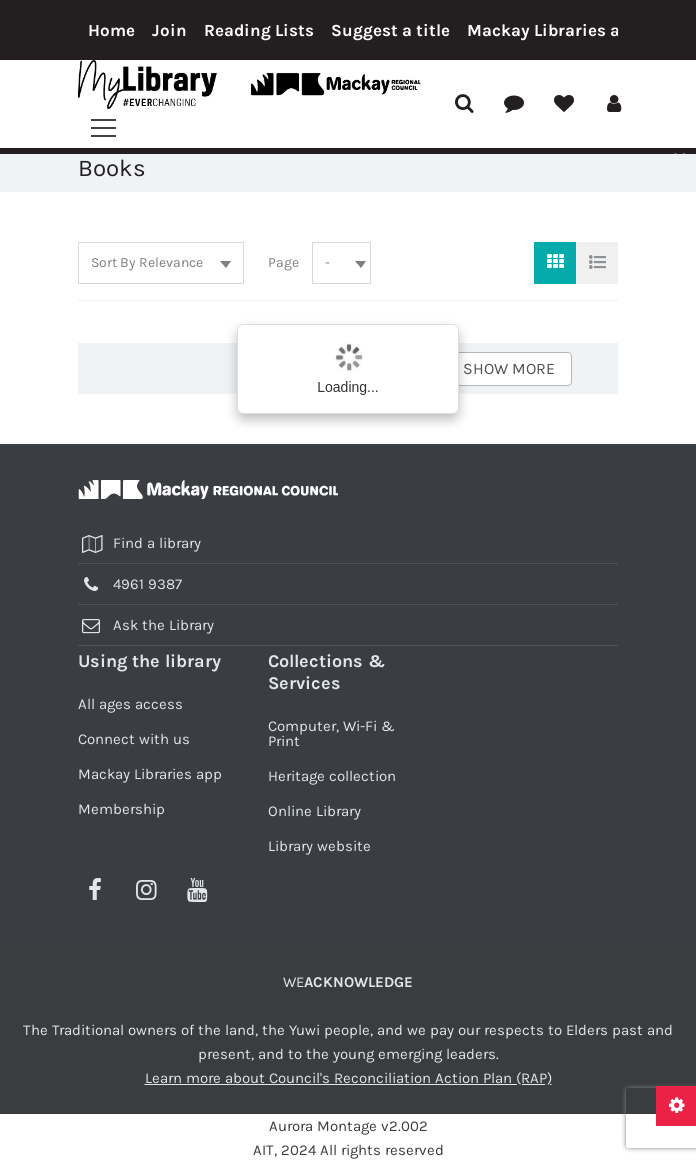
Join (169, 30)
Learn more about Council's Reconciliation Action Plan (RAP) (348, 1078)
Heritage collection (332, 776)
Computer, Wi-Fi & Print (331, 733)
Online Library (314, 811)
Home (111, 30)
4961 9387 (147, 584)
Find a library (157, 543)
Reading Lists (259, 30)
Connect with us (134, 739)
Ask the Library (163, 625)
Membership (121, 809)
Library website (319, 846)
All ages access (130, 704)
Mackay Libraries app (553, 30)
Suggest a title (390, 30)
